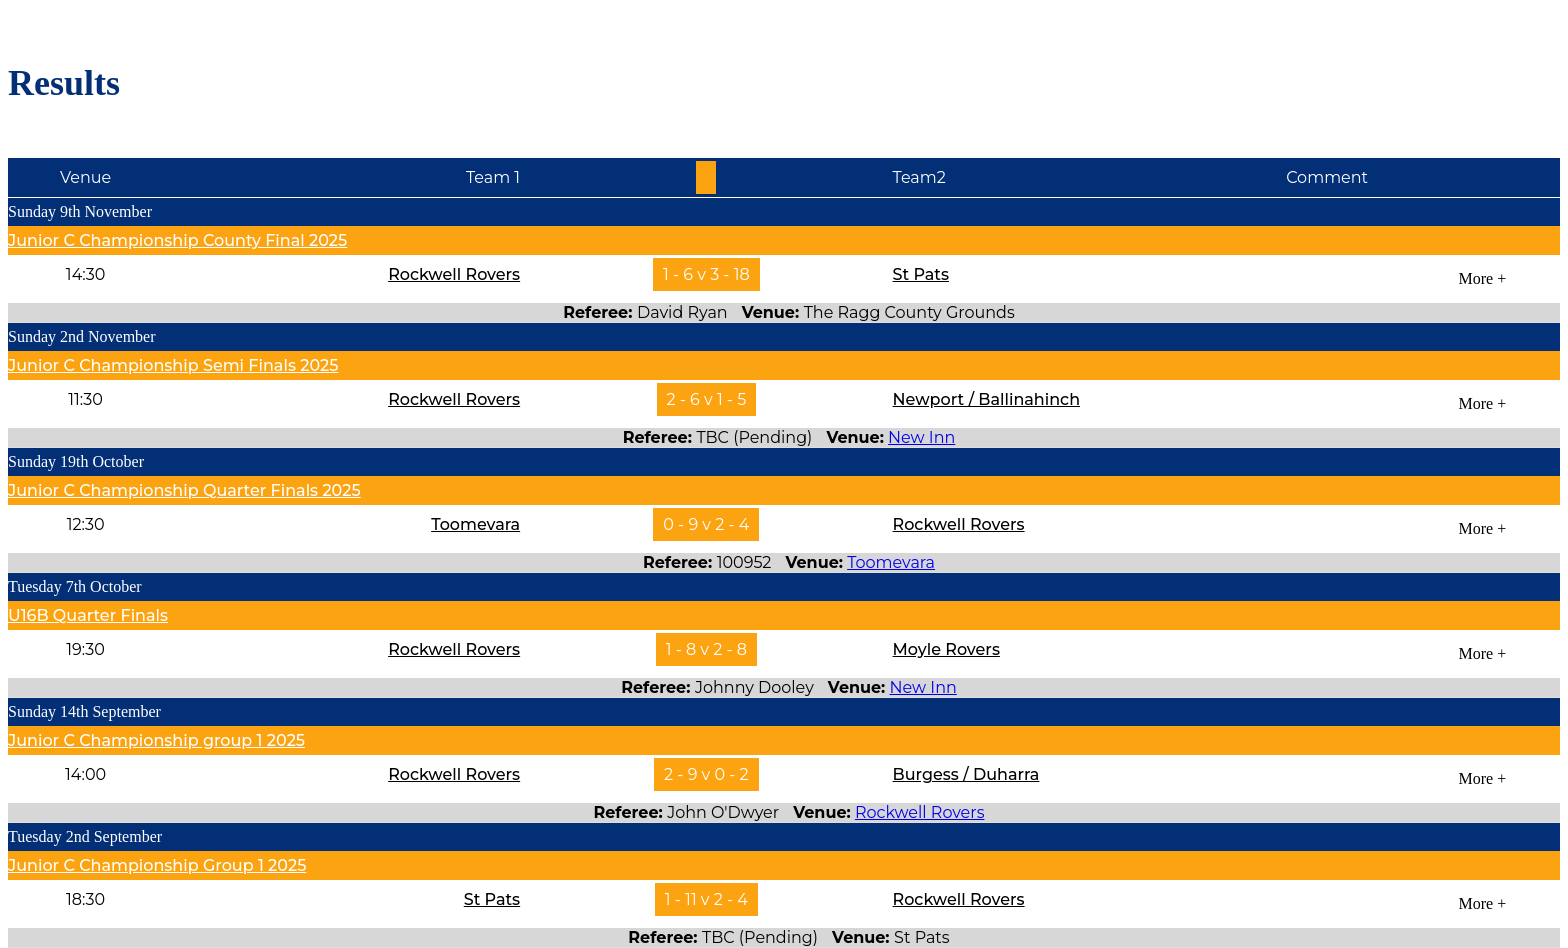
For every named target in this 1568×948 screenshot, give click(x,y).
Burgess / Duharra (966, 774)
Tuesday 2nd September (85, 836)
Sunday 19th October (76, 461)
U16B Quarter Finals (88, 615)
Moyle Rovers (946, 649)
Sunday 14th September (84, 711)
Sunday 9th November (80, 211)
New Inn (921, 437)
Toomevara (475, 524)
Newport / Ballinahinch (986, 399)
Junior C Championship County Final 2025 (177, 240)
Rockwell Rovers (454, 274)
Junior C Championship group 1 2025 (156, 740)
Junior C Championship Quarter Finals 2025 (184, 490)
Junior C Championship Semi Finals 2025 (173, 365)
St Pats (921, 274)
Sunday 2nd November (82, 336)
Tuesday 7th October (75, 586)
